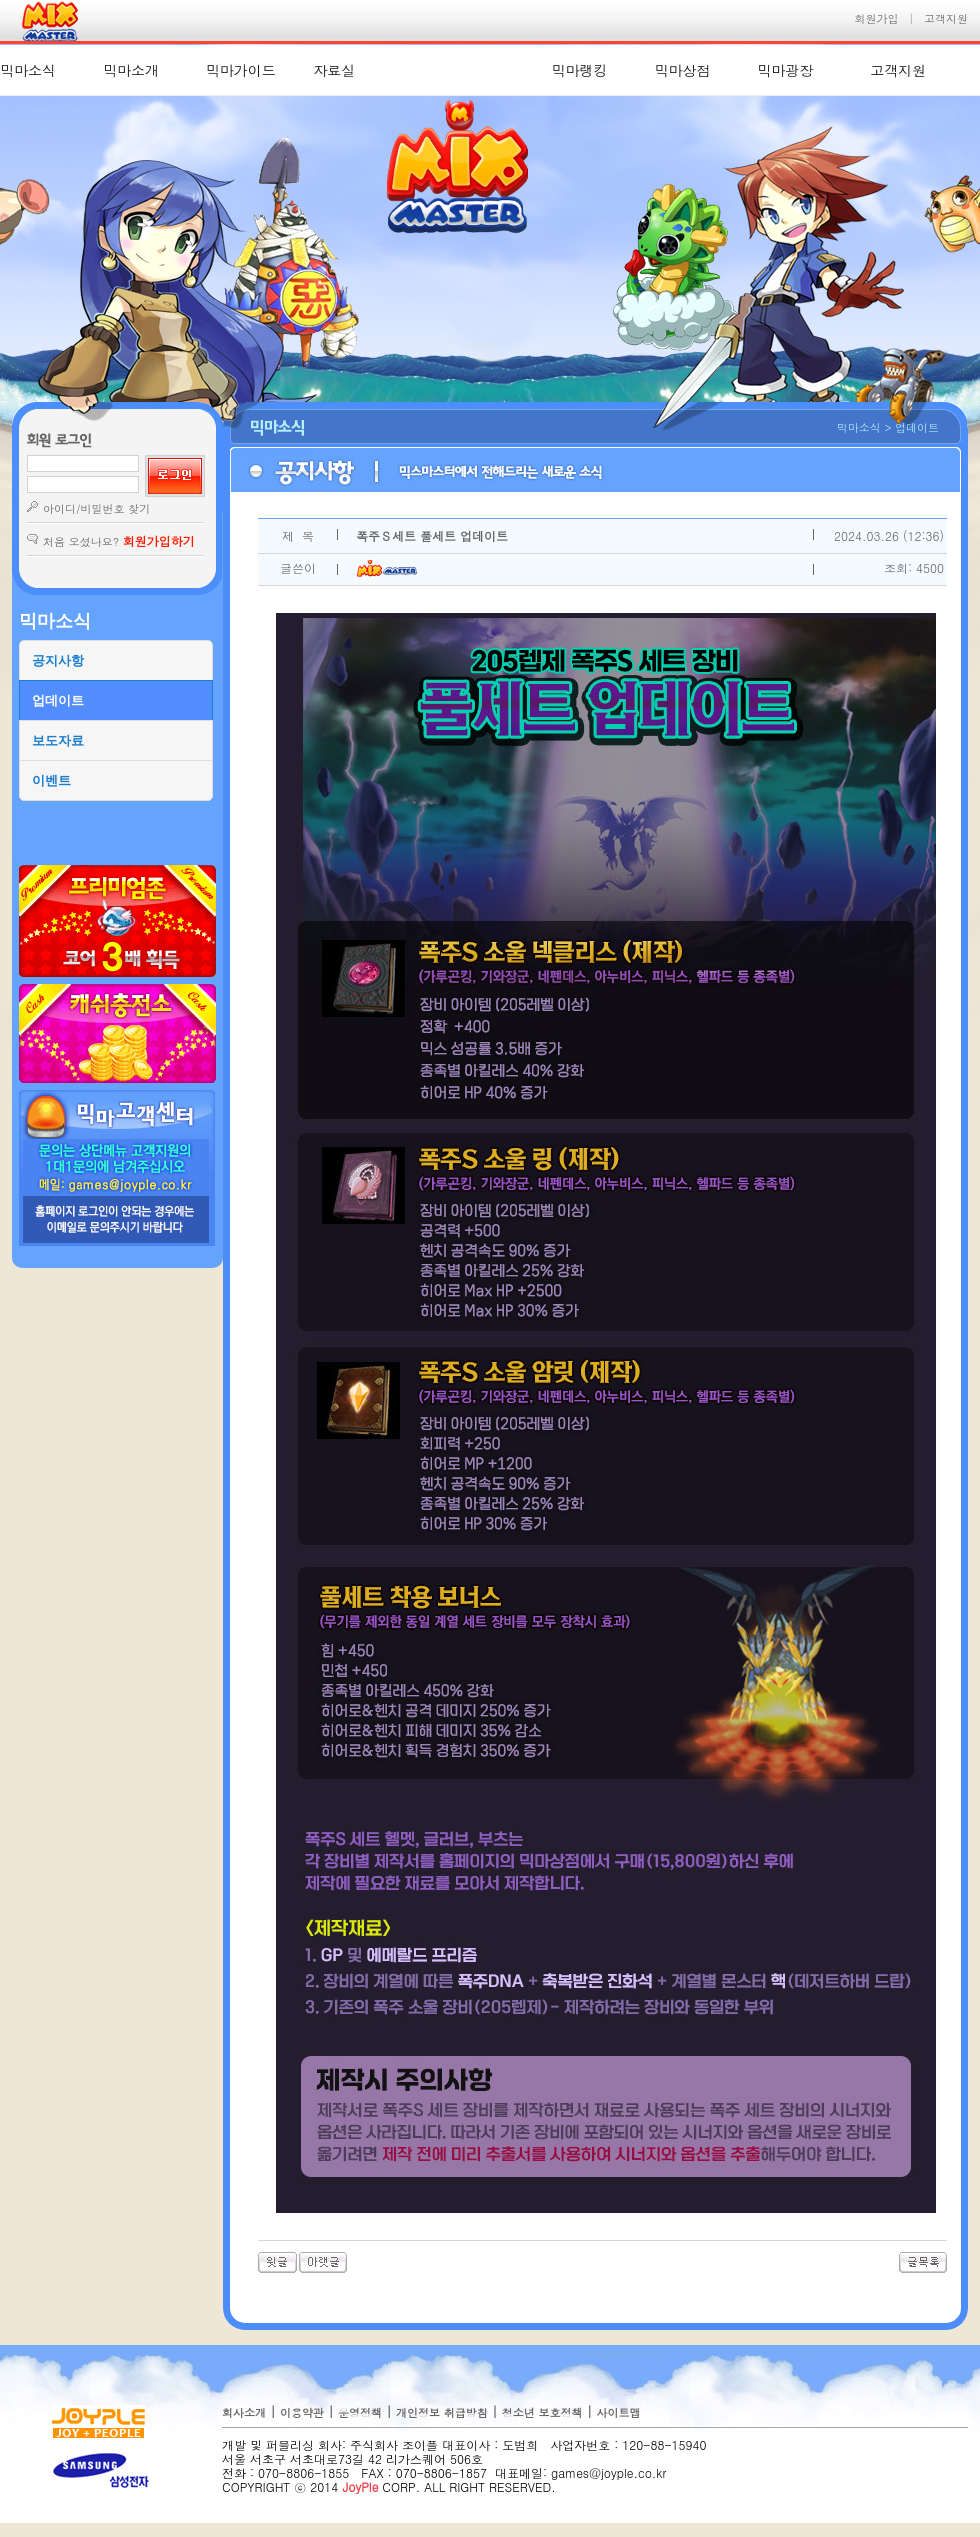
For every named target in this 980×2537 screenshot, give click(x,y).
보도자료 (58, 740)
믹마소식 (28, 70)
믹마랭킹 (580, 70)
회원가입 (877, 18)
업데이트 (58, 700)
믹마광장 (785, 70)
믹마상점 (682, 70)
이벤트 (51, 780)
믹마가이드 (241, 70)
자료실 (334, 70)
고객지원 (946, 18)
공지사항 (58, 660)
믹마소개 (131, 70)
